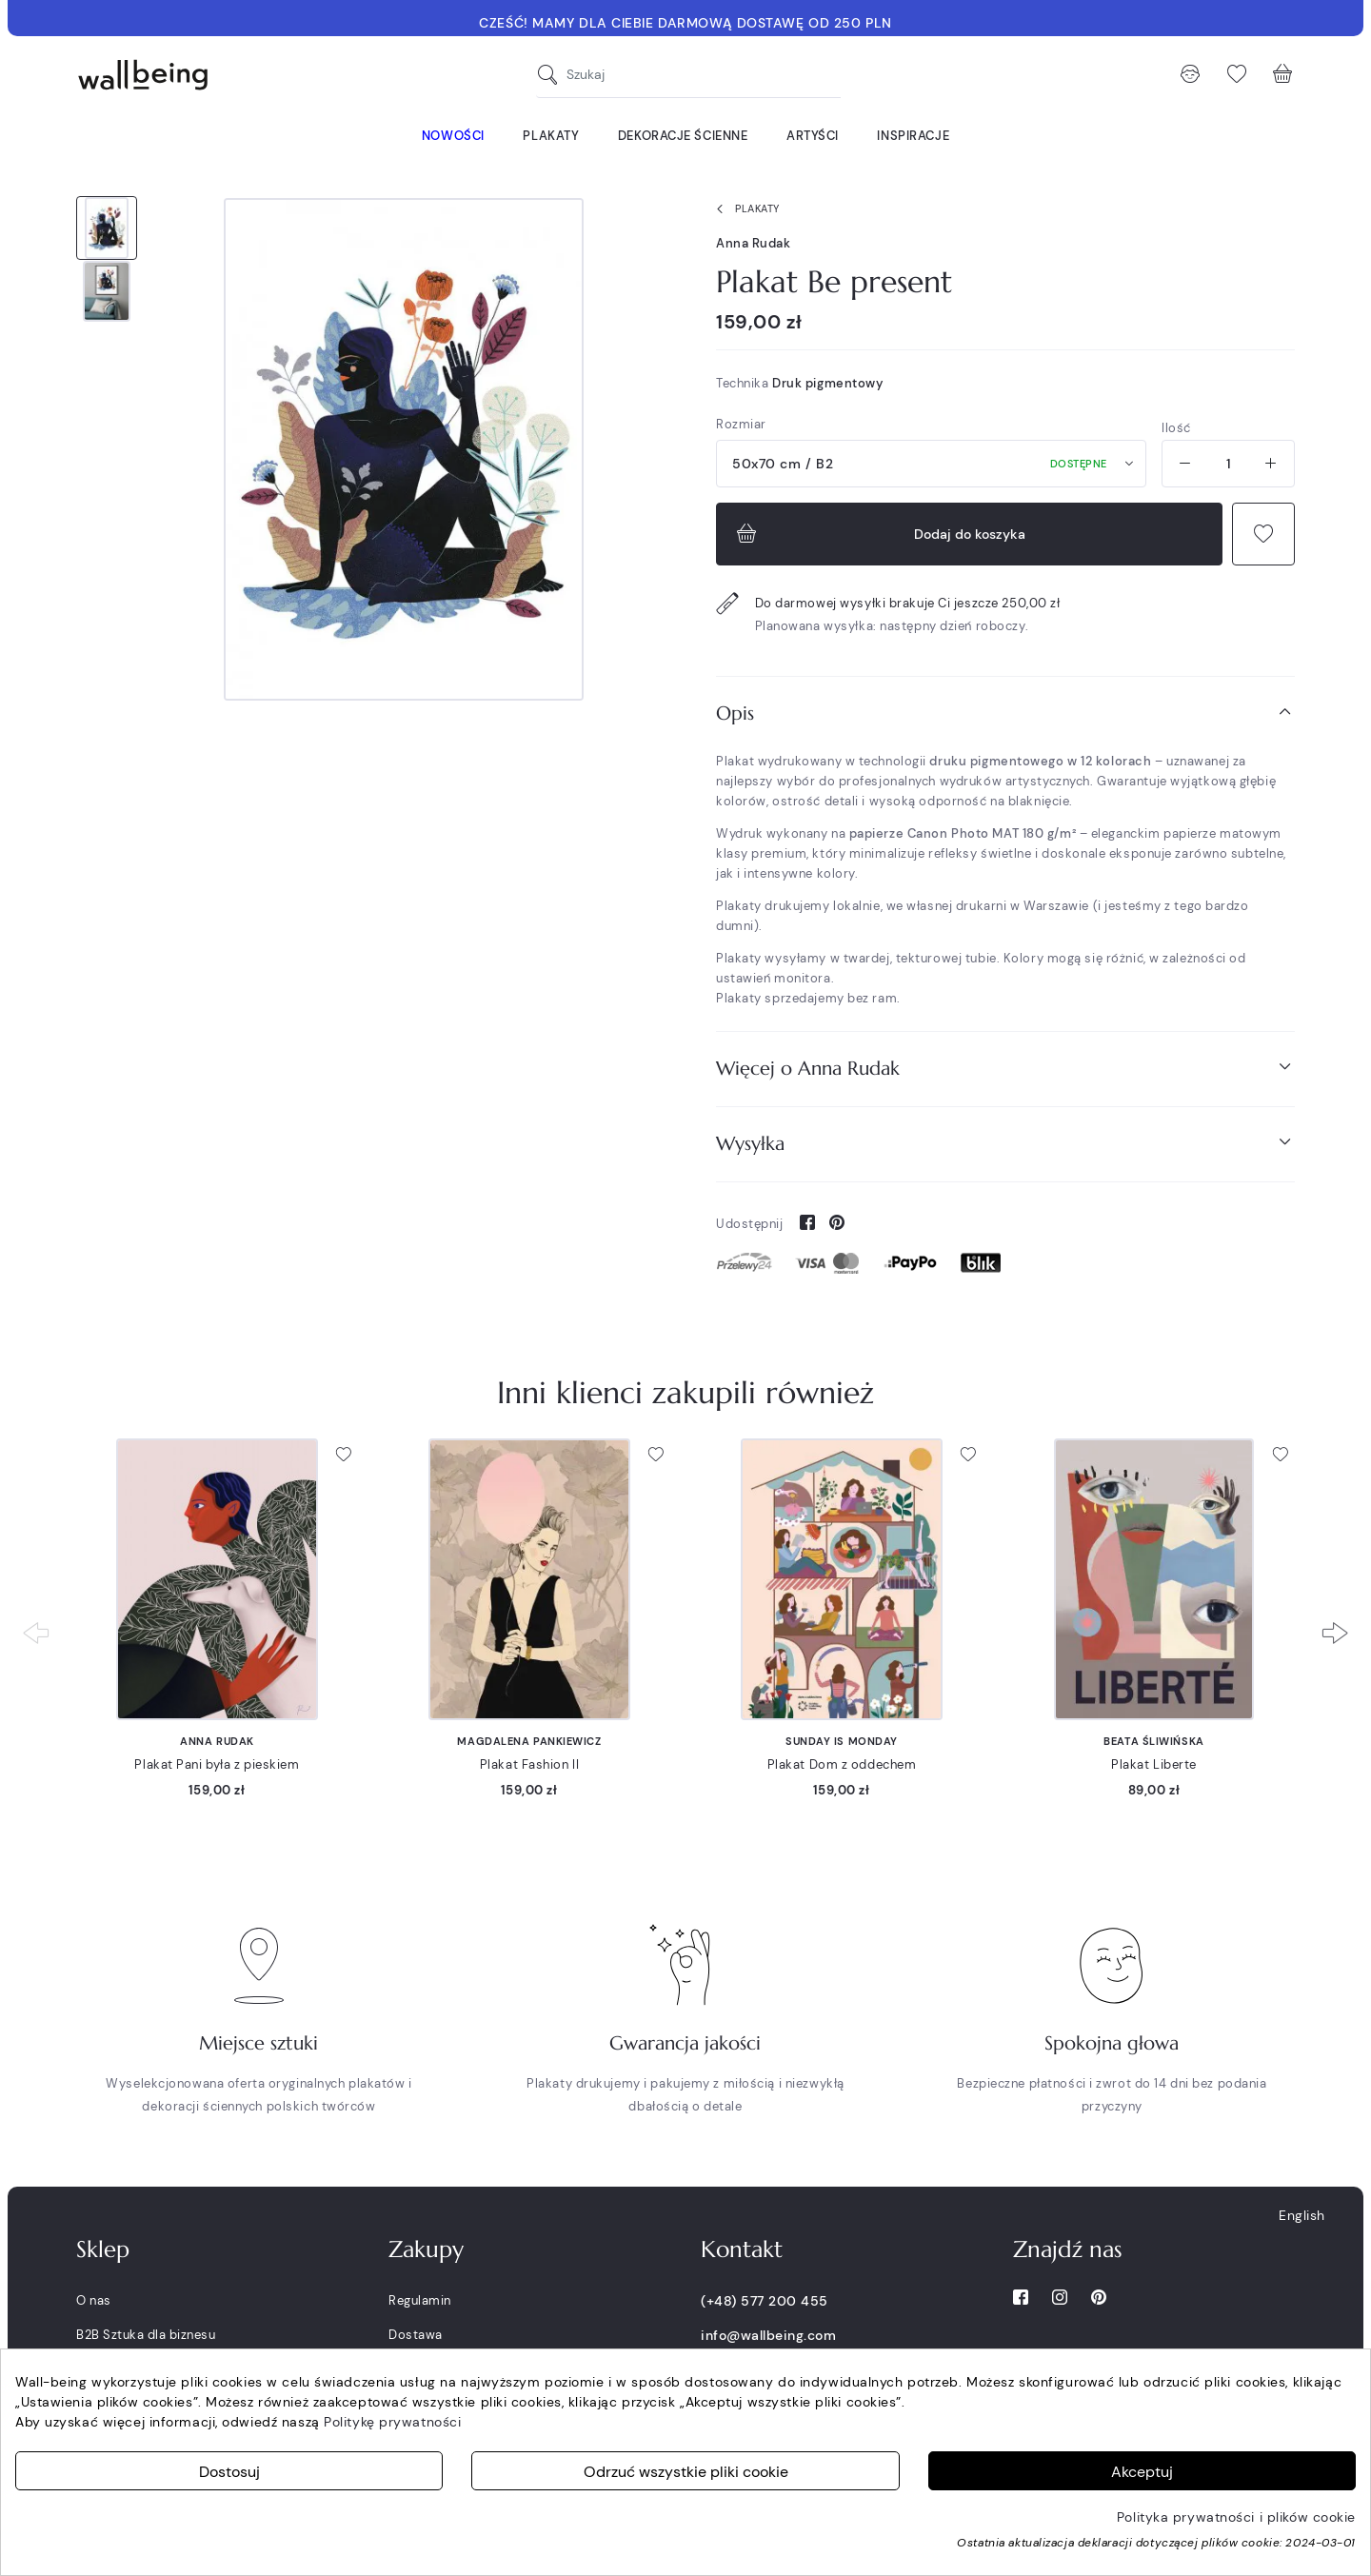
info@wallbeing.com (768, 2335)
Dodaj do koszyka (878, 534)
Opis (1005, 712)
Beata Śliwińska (1153, 1741)
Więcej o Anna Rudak (1005, 1067)
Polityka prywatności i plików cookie (1236, 2517)
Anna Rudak (753, 243)
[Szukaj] (552, 74)
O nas (93, 2300)
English (1302, 2215)
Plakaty (744, 209)
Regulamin (419, 2300)
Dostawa (415, 2335)
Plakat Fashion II (530, 1764)
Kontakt (742, 2249)
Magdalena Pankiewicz (529, 1741)
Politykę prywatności (392, 2421)
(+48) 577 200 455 (764, 2300)
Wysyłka (1005, 1143)
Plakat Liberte (1154, 1764)
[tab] (1005, 713)
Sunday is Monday (841, 1741)
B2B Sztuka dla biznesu (145, 2335)
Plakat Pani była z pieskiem (216, 1764)
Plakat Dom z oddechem (842, 1764)
